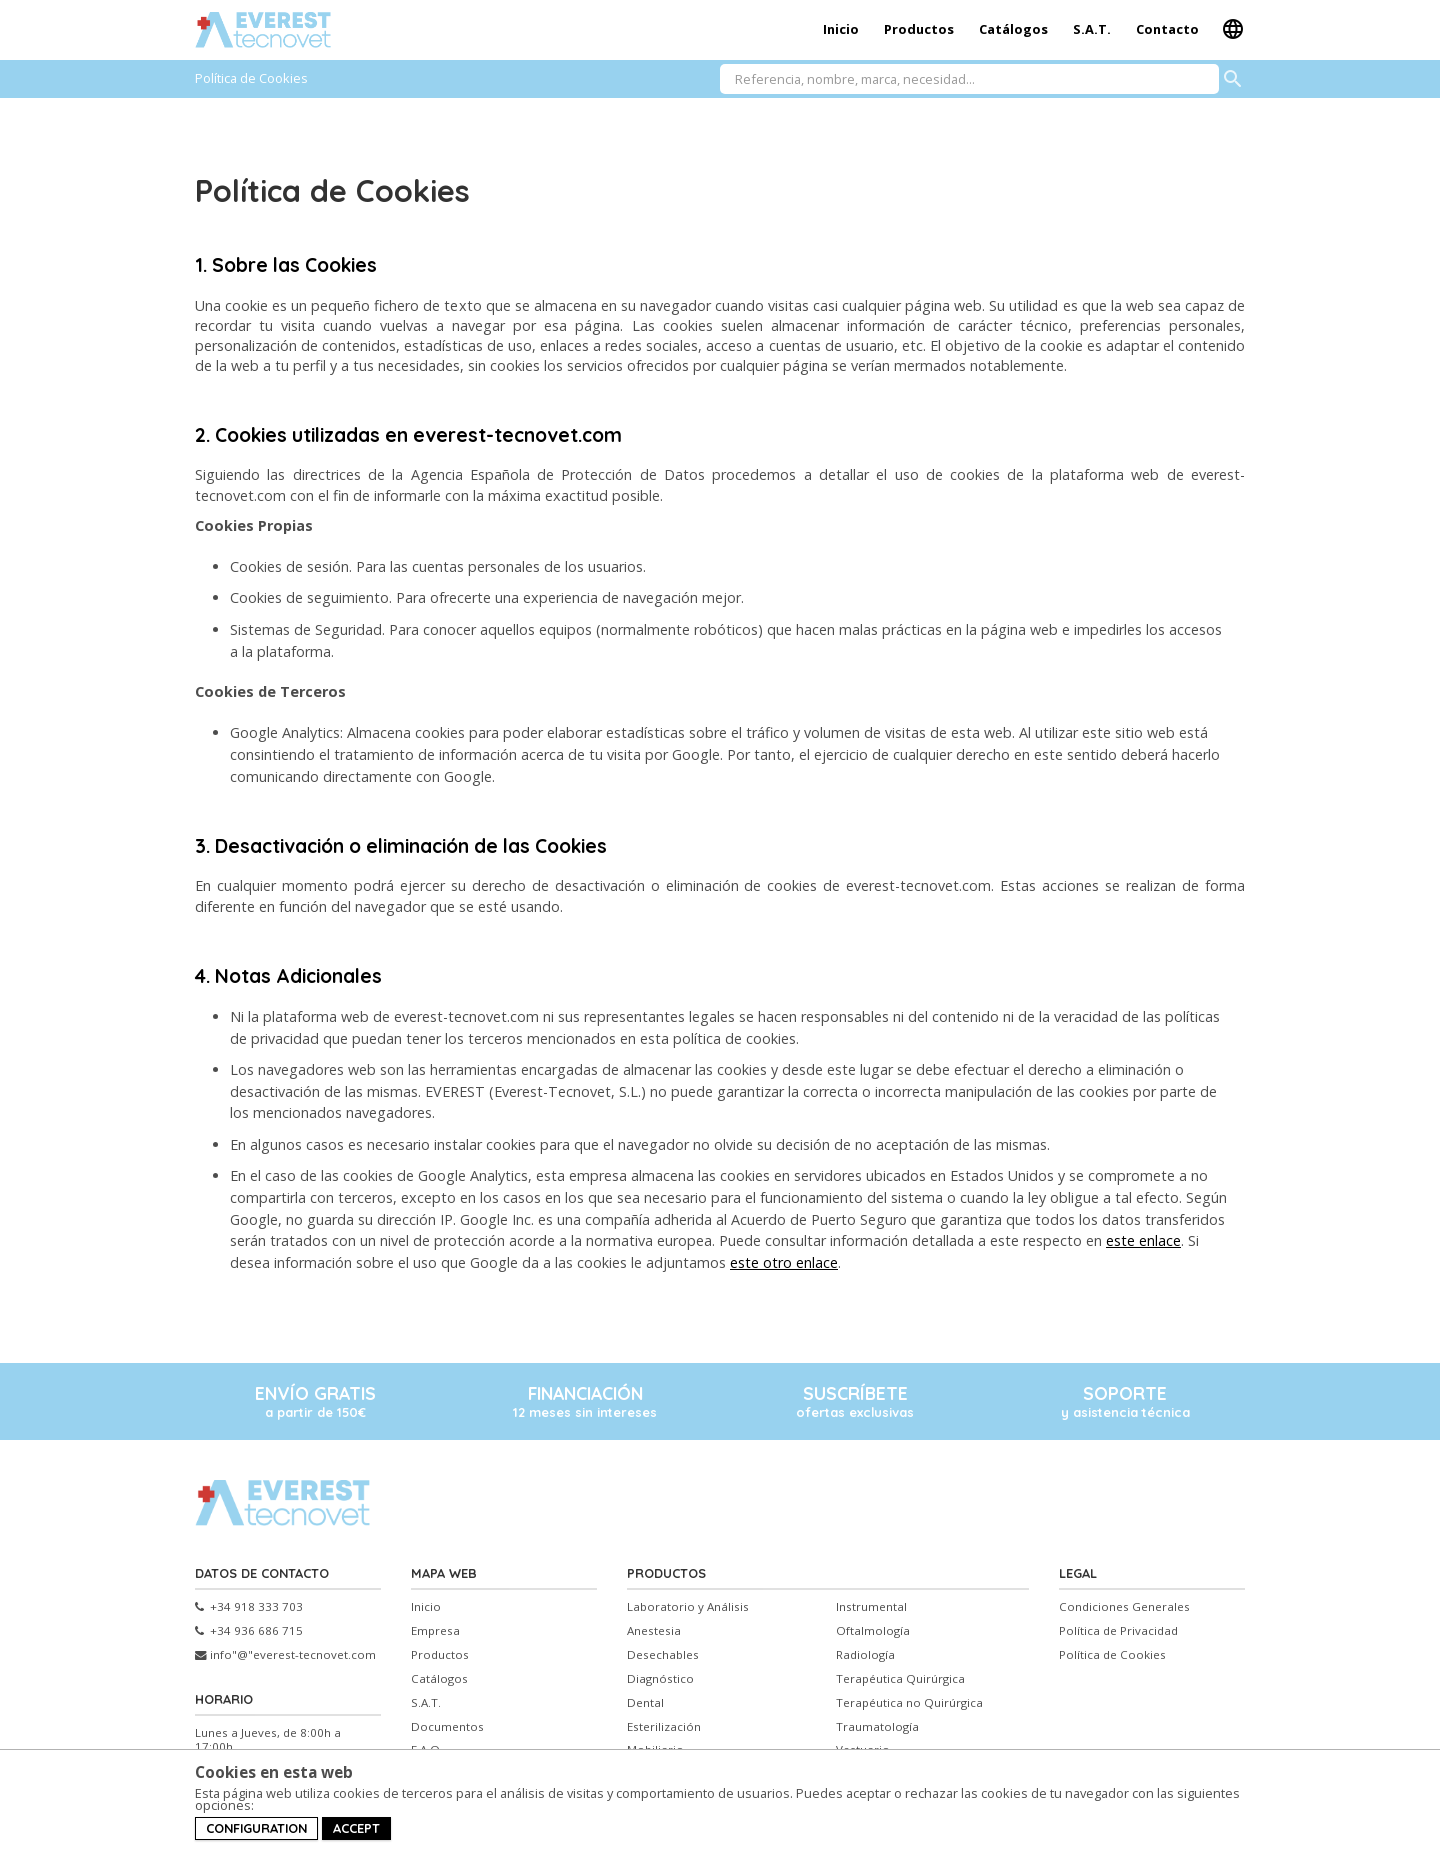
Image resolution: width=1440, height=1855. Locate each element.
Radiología (865, 1655)
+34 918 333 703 (249, 1607)
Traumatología (877, 1727)
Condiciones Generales (1124, 1607)
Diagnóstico (660, 1679)
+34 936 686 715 (249, 1631)
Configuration (256, 1828)
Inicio (841, 29)
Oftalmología (873, 1631)
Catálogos (1013, 29)
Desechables (663, 1655)
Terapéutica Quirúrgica (900, 1679)
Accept (356, 1828)
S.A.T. (1092, 29)
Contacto (1167, 29)
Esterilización (664, 1727)
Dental (645, 1703)
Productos (919, 29)
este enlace (1143, 1240)
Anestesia (654, 1631)
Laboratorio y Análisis (688, 1607)
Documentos (447, 1727)
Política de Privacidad (1118, 1631)
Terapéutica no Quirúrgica (909, 1703)
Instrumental (871, 1607)
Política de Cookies (1112, 1655)
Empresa (435, 1631)
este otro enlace (784, 1262)
